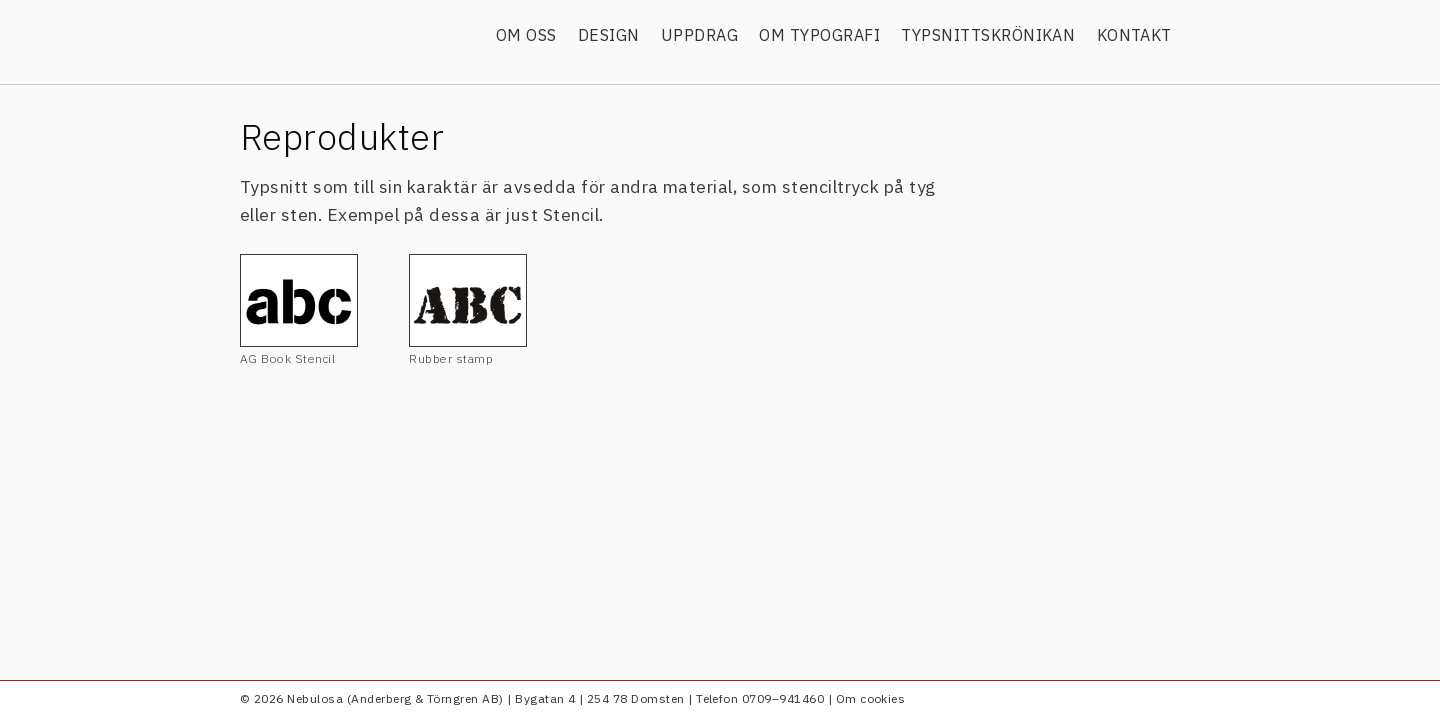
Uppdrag (699, 35)
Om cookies (871, 698)
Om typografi (819, 35)
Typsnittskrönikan (988, 35)
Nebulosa (358, 37)
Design (609, 35)
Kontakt (1134, 35)
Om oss (526, 35)
